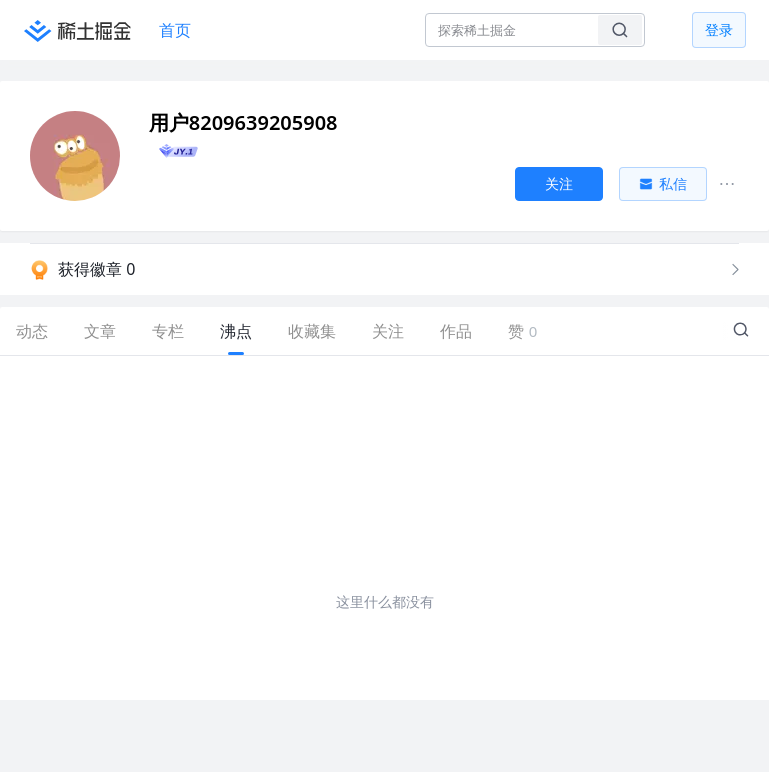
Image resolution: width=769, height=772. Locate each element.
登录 (719, 29)
